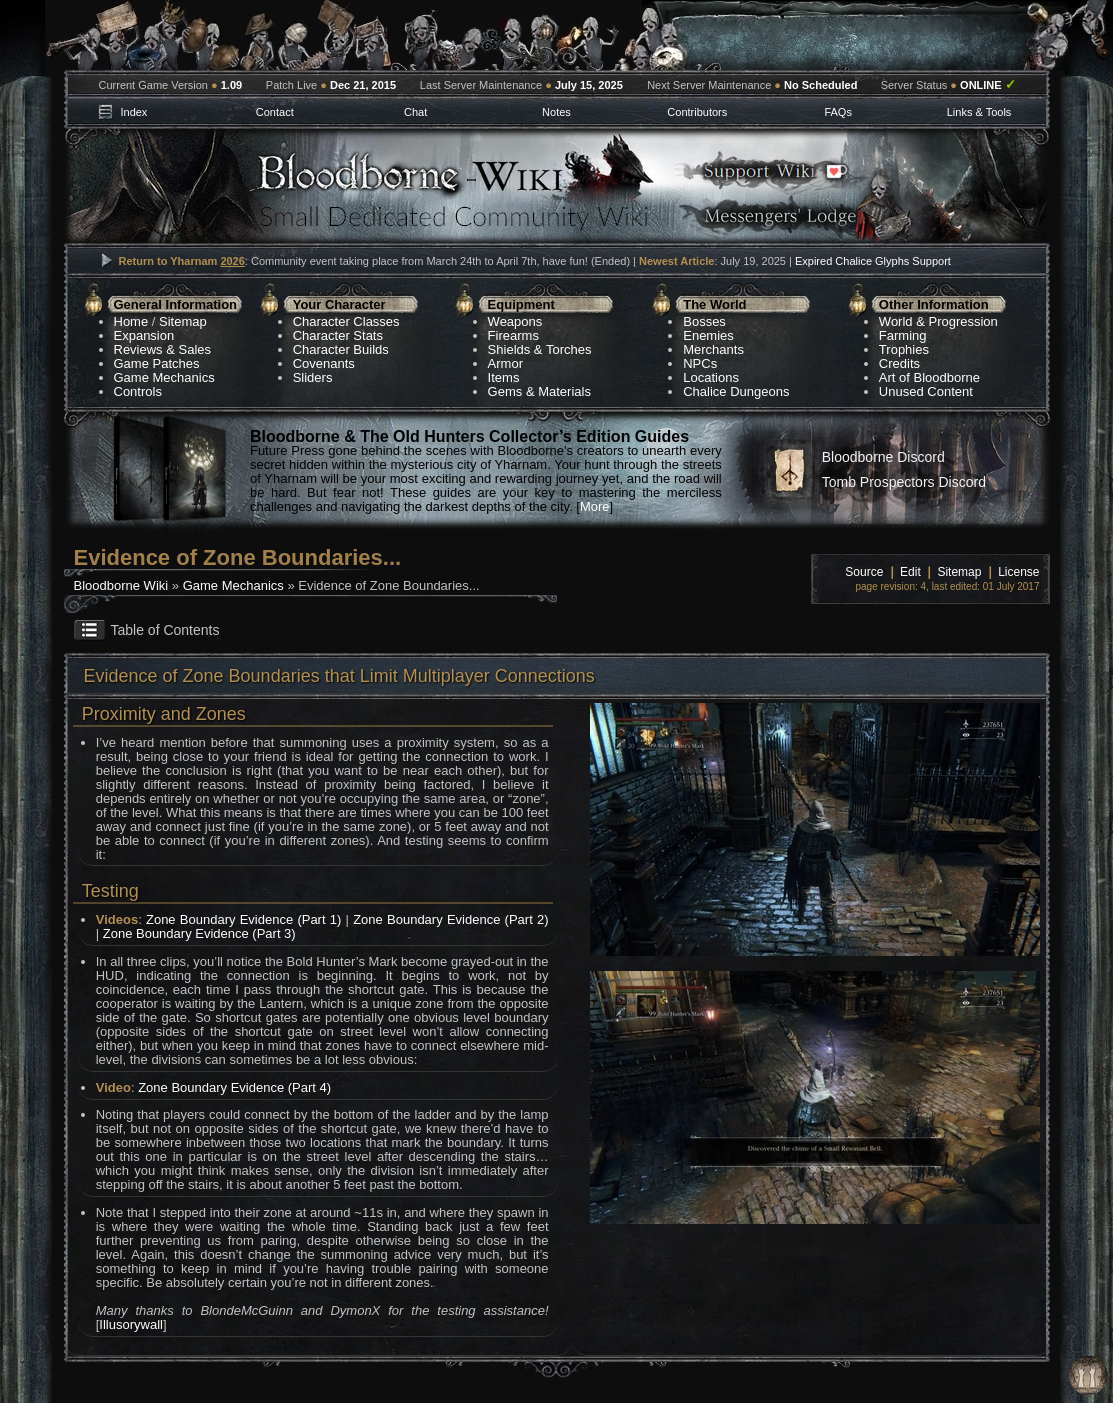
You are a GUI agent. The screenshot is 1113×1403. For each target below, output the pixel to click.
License (1018, 572)
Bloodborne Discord (883, 457)
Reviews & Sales (163, 349)
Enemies (708, 335)
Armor (505, 363)
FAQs (838, 112)
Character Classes (346, 321)
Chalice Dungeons (736, 391)
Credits (899, 363)
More (595, 506)
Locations (711, 377)
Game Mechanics (164, 377)
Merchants (713, 349)
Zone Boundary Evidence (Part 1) (243, 919)
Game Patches (157, 363)
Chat (415, 112)
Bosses (704, 321)
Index (133, 112)
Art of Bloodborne (929, 377)
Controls (138, 391)
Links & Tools (979, 112)
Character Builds (341, 349)
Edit (910, 572)
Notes (556, 112)
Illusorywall (131, 1324)
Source (864, 572)
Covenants (324, 363)
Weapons (515, 321)
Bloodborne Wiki (121, 585)
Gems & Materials (539, 391)
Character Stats (338, 335)
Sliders (313, 377)
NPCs (700, 363)
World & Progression (938, 321)
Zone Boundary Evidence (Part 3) (199, 933)
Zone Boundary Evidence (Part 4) (234, 1087)
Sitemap (183, 321)
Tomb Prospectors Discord (904, 482)
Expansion (144, 335)
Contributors (697, 112)
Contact (275, 112)
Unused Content (926, 391)
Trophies (904, 349)
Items (504, 377)
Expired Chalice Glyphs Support (873, 261)
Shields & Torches (540, 349)
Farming (903, 335)
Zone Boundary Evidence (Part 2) (450, 919)
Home (131, 321)
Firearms (513, 335)
